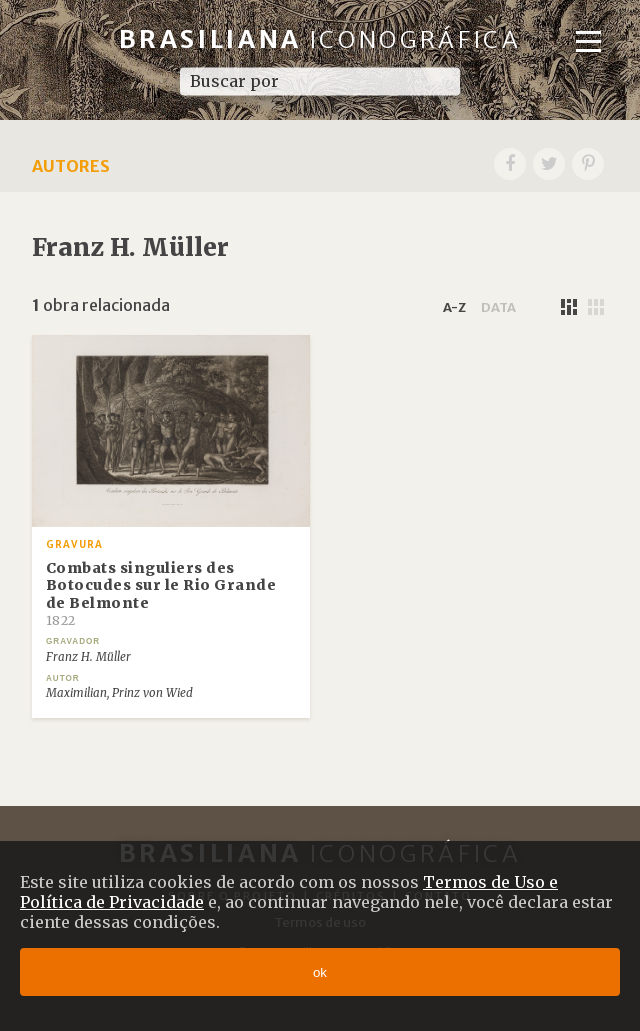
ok (320, 972)
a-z (454, 307)
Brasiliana (320, 39)
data (498, 307)
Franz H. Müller (88, 657)
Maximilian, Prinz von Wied (119, 693)
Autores (71, 166)
